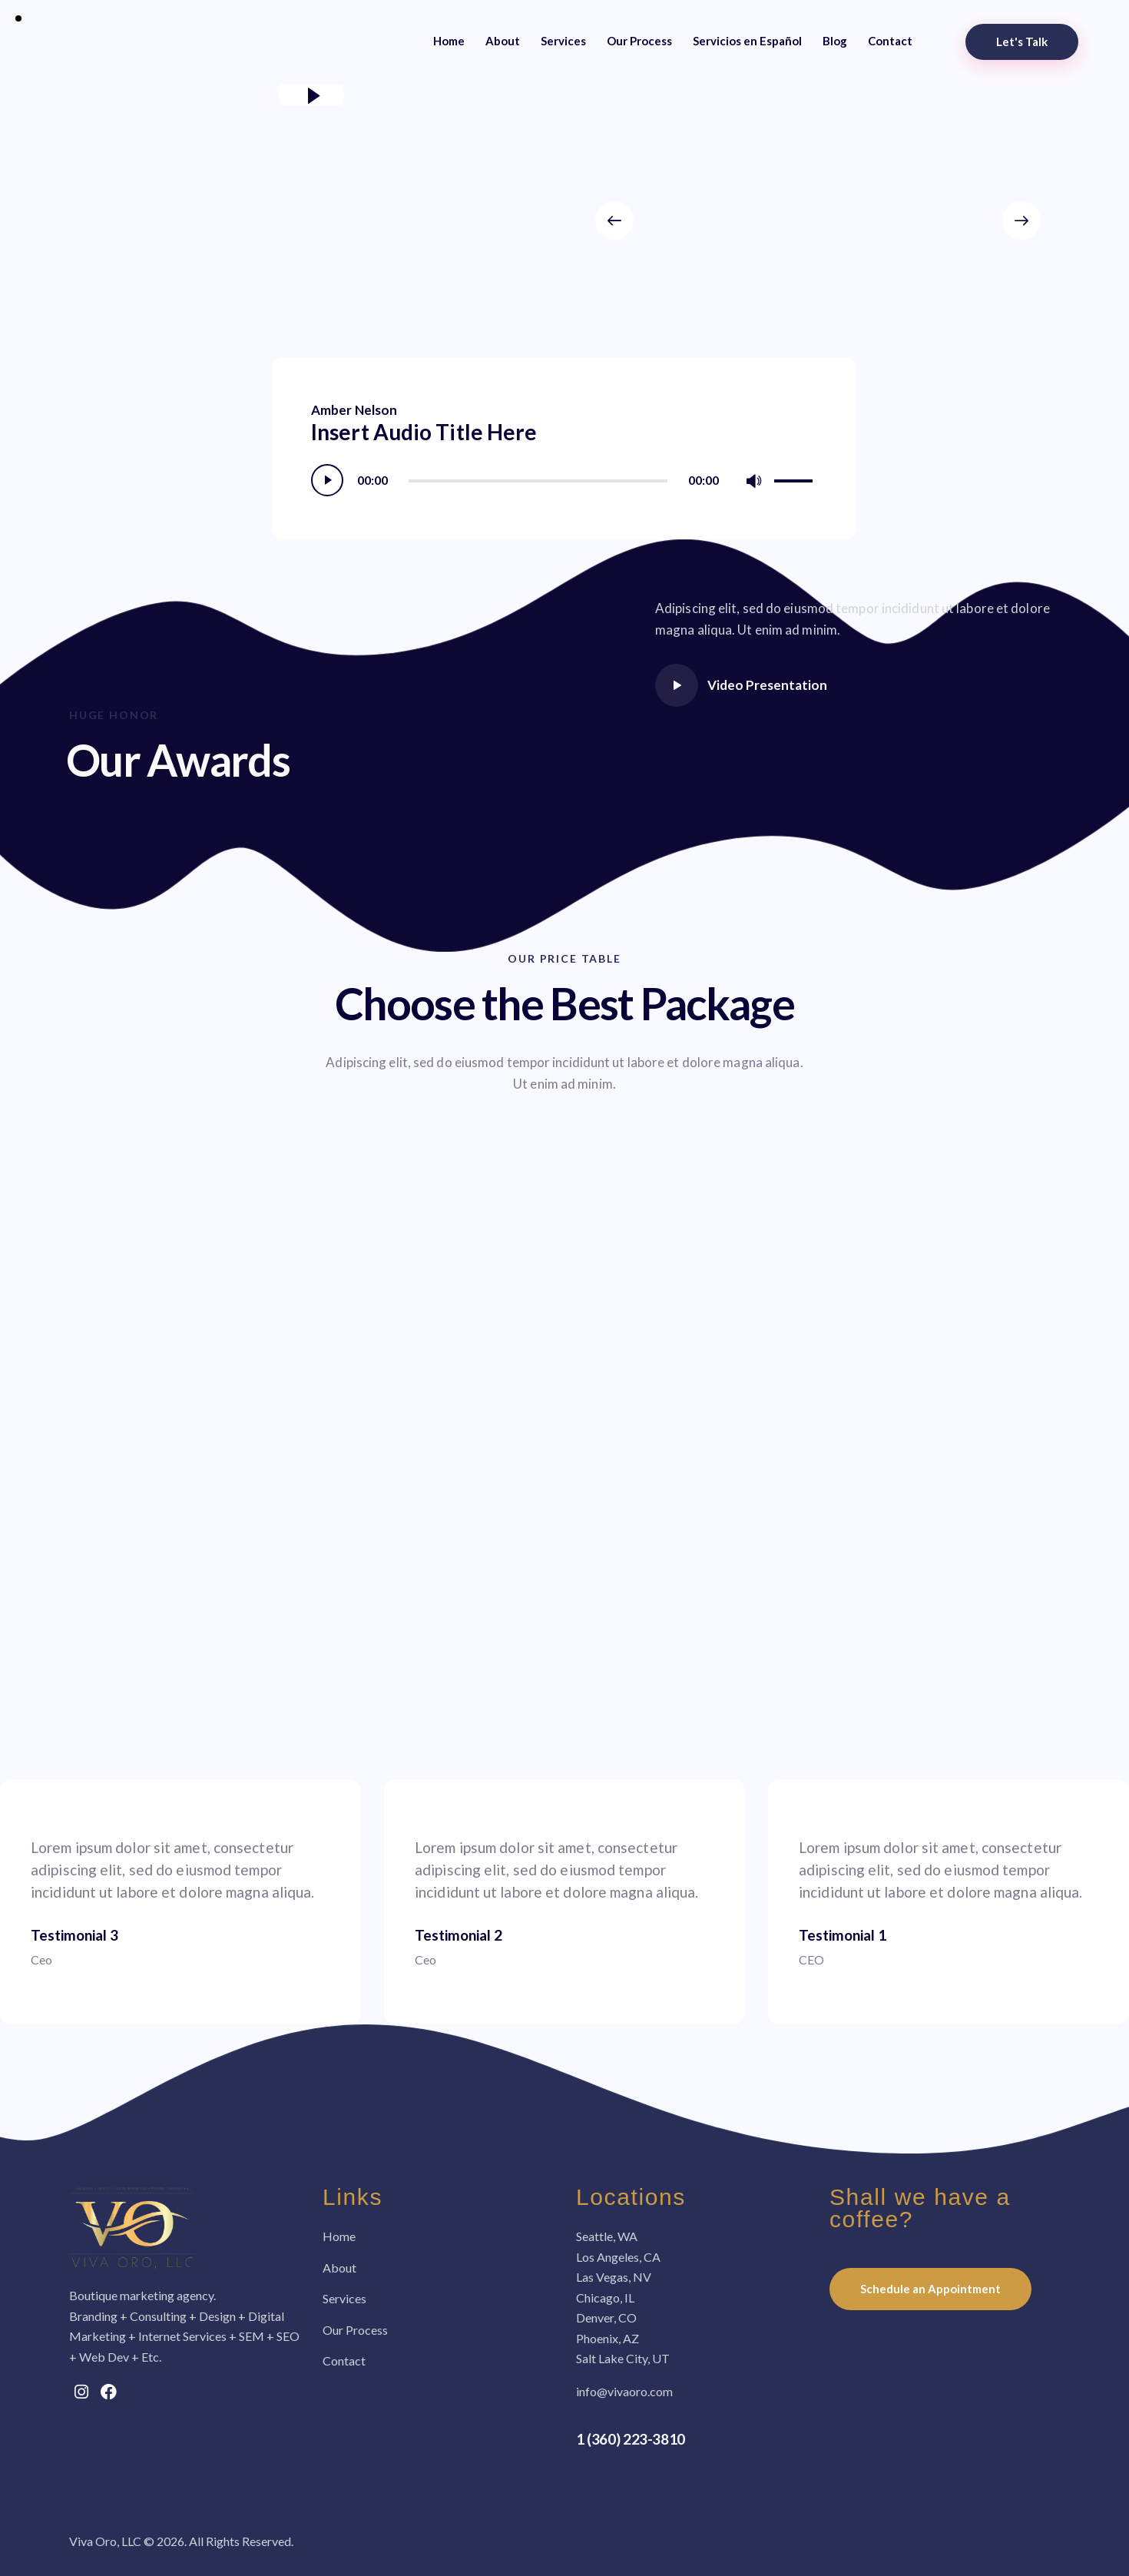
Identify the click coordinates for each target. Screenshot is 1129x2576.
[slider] (538, 480)
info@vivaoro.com (624, 2391)
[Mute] (754, 481)
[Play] (327, 480)
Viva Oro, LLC (105, 2541)
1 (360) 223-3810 (630, 2439)
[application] (564, 480)
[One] (564, 1552)
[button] (614, 220)
